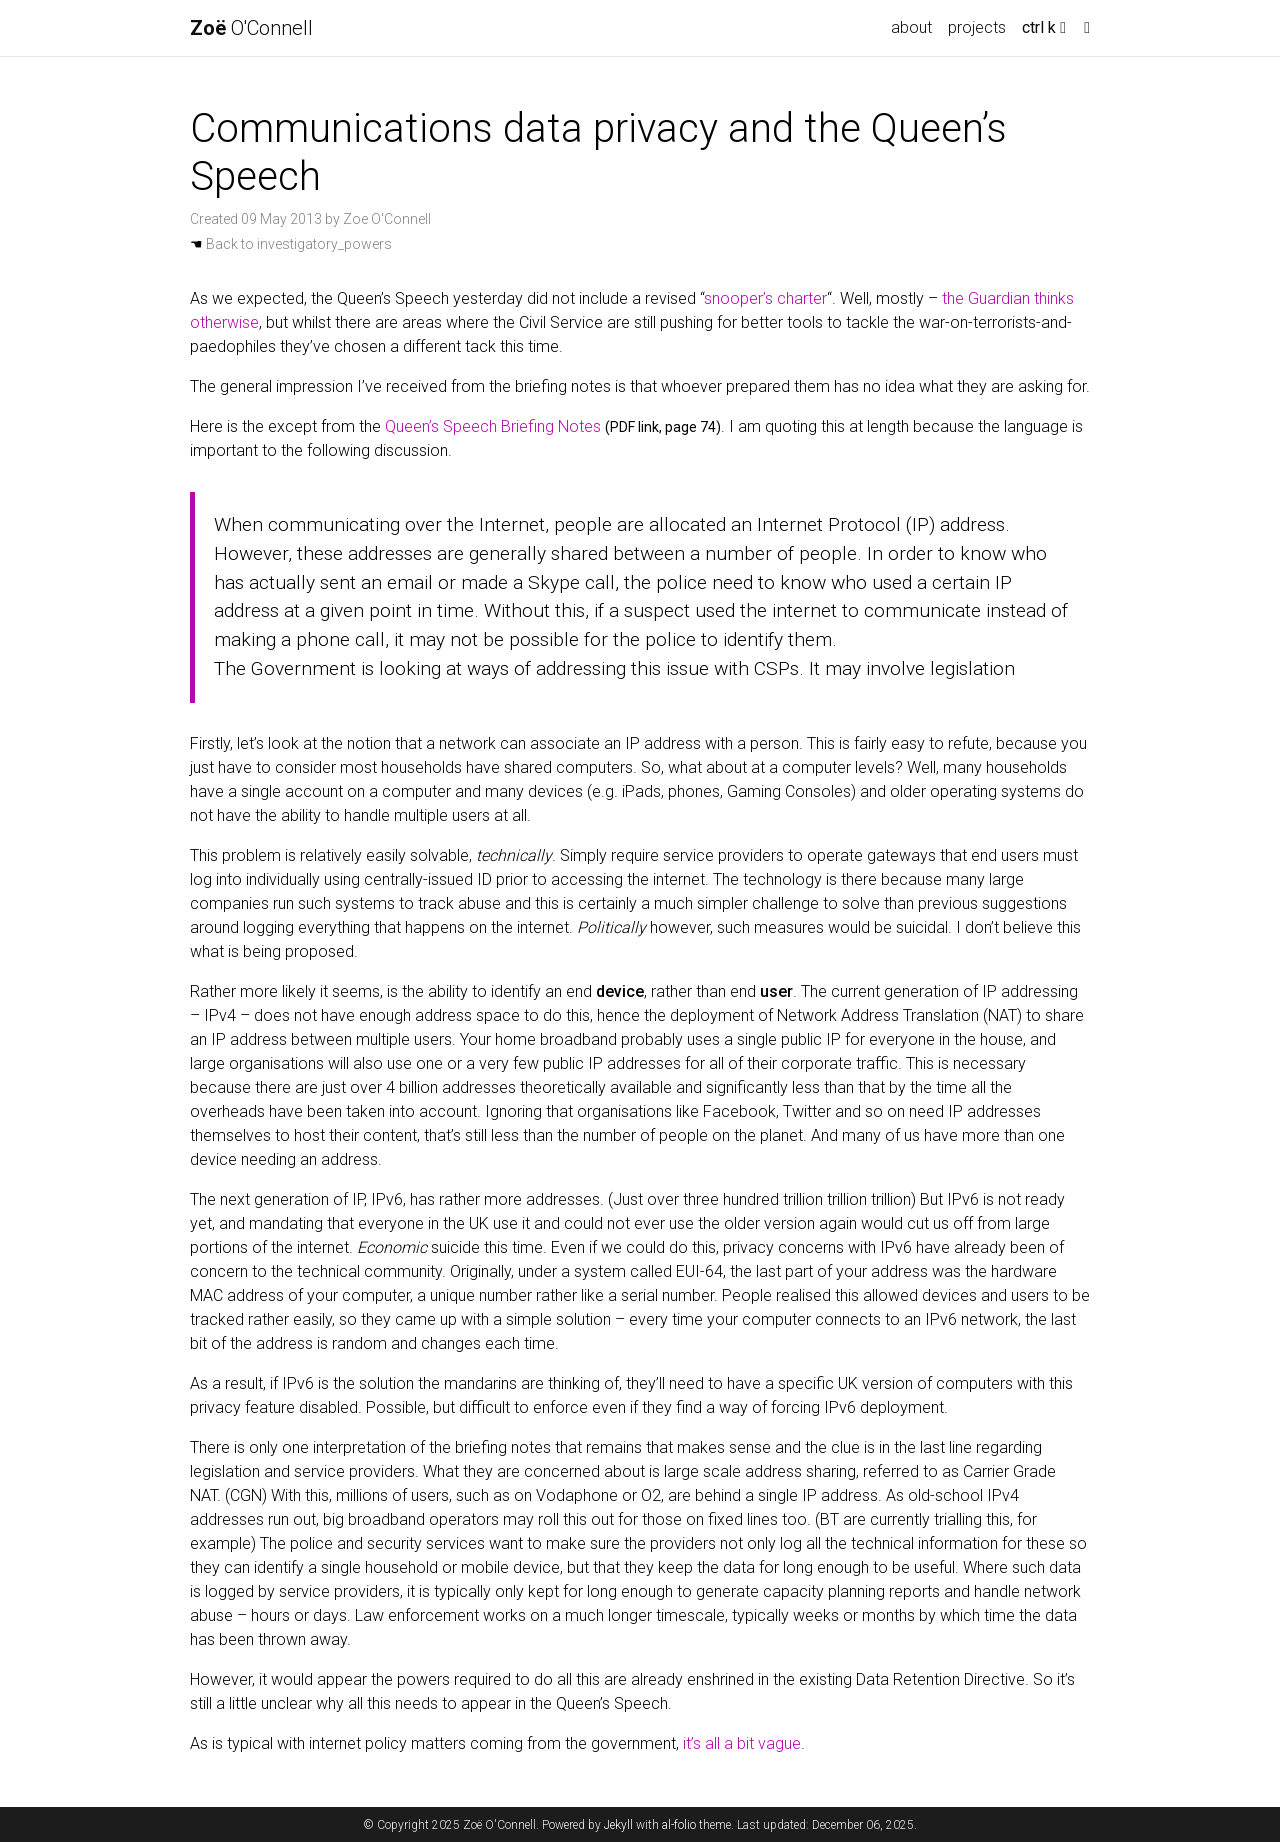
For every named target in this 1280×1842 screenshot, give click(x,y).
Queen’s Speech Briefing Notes (493, 426)
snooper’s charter (765, 298)
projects (977, 27)
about (911, 27)
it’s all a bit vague (742, 1743)
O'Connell (251, 28)
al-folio (679, 1825)
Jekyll (618, 1825)
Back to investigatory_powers (291, 244)
